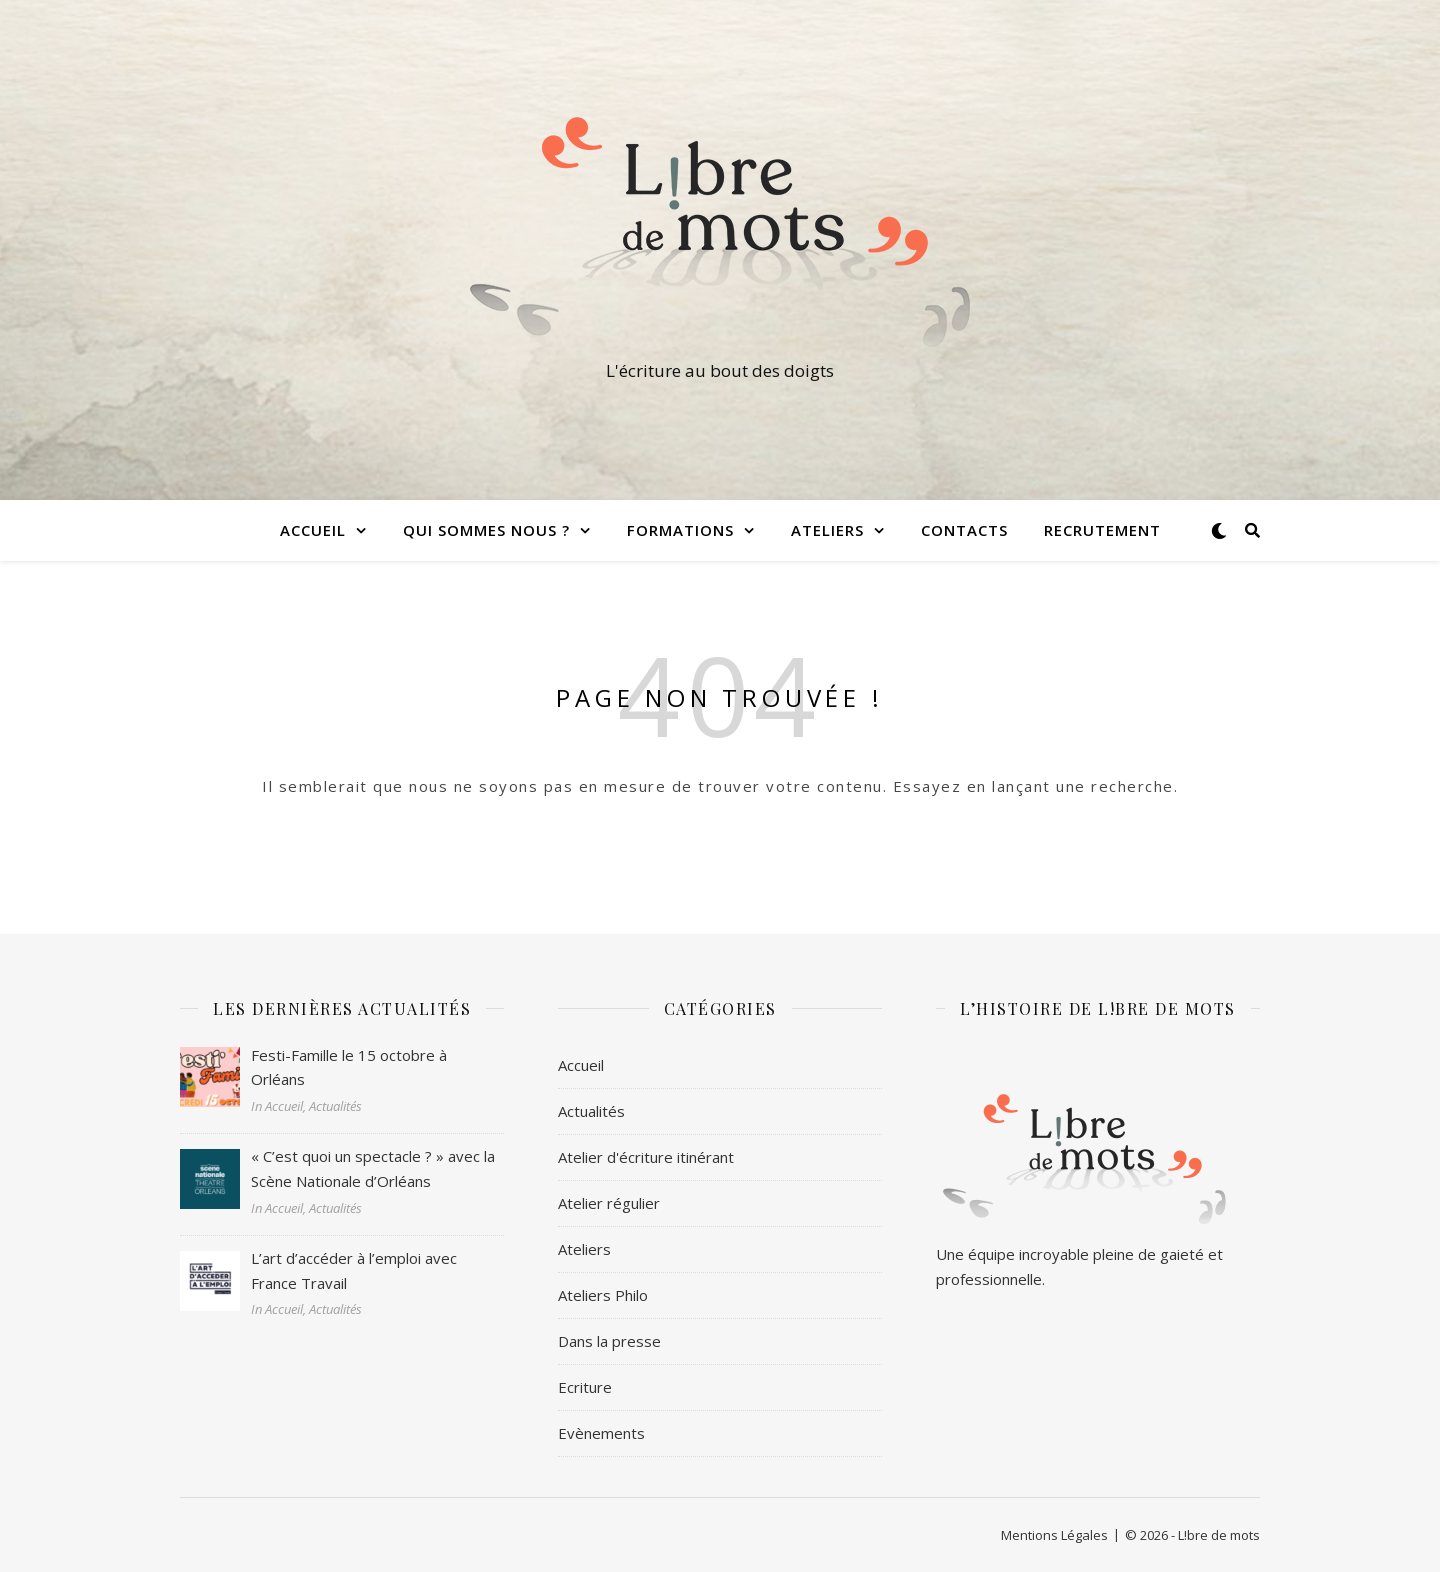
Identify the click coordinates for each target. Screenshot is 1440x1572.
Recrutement (1102, 530)
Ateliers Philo (603, 1295)
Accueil (313, 530)
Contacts (964, 530)
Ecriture (585, 1387)
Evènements (601, 1433)
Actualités (591, 1111)
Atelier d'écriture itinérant (646, 1157)
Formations (680, 530)
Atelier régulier (609, 1203)
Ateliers (827, 530)
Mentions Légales (1054, 1535)
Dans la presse (609, 1341)
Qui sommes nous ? (486, 530)
